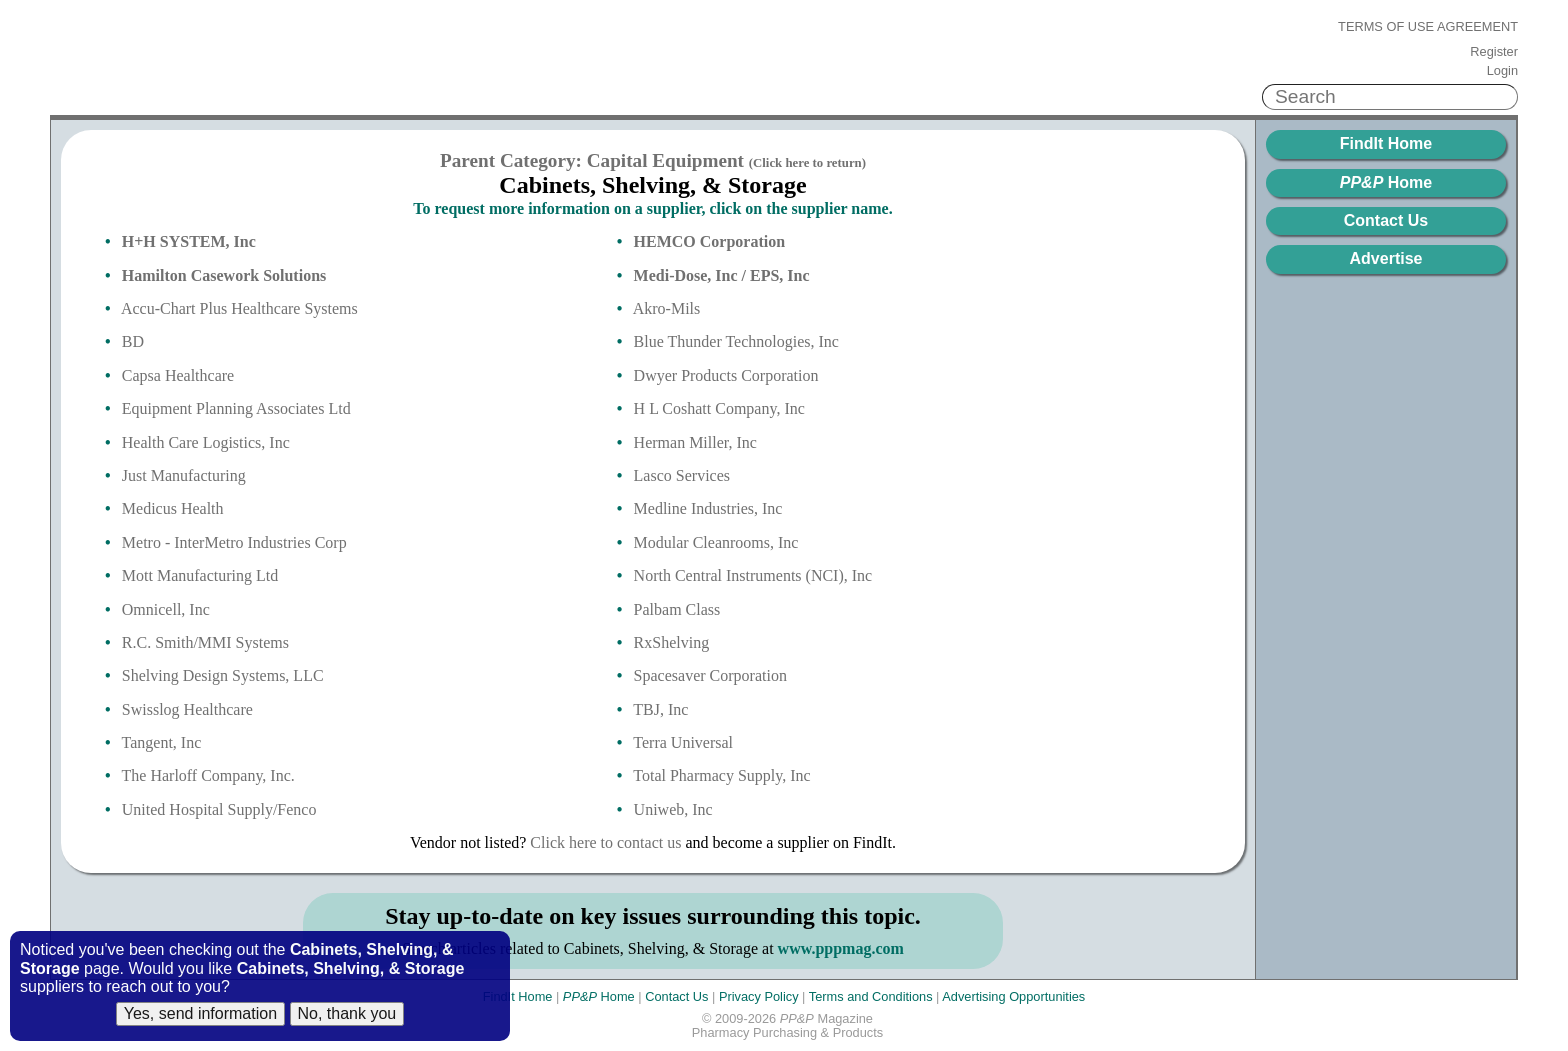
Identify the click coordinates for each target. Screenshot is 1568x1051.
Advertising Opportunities (1013, 996)
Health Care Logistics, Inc (206, 442)
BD (133, 341)
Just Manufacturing (184, 475)
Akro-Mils (667, 308)
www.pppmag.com (841, 948)
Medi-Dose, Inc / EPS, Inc (722, 275)
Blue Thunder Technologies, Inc (736, 341)
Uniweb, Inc (673, 809)
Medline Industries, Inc (708, 508)
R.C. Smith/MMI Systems (205, 642)
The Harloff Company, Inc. (208, 775)
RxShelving (672, 642)
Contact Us (1386, 220)
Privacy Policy (759, 996)
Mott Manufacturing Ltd (200, 575)
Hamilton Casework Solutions (224, 275)
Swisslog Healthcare (187, 709)
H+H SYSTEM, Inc (189, 241)
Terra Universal (683, 742)
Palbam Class (677, 609)
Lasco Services (682, 475)
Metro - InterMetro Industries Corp (234, 542)
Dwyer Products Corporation (726, 375)
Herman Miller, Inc (695, 442)
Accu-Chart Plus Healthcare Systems (239, 308)
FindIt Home (1386, 143)
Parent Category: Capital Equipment (653, 160)
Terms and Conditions (871, 996)
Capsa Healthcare (178, 375)
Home (1386, 182)
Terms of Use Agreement (1428, 27)
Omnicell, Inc (166, 609)
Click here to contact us (605, 842)
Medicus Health (173, 508)
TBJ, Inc (660, 709)
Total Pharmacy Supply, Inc (721, 775)
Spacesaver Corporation (710, 675)
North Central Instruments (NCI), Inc (753, 575)
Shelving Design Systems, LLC (223, 675)
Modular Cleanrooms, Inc (716, 542)
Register (1494, 52)
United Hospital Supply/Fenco (219, 809)
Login (1502, 71)
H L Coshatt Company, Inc (719, 408)
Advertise (1386, 258)
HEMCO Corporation (710, 241)
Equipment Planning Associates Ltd (236, 408)
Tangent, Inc (162, 742)
